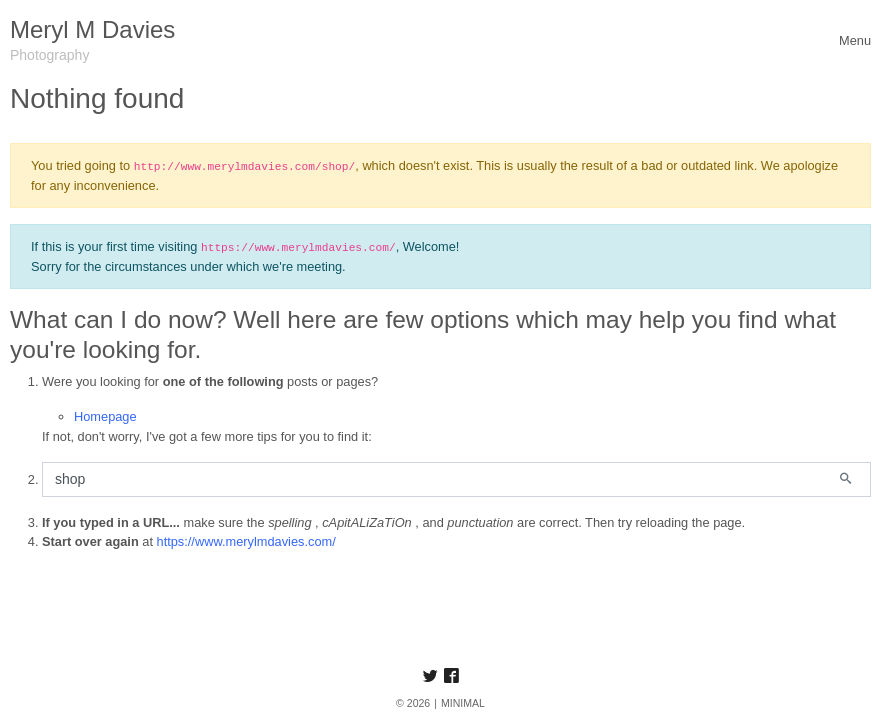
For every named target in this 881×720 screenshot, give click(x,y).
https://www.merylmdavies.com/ (246, 541)
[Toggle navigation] (855, 40)
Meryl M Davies (92, 29)
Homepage (105, 416)
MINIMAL (463, 703)
